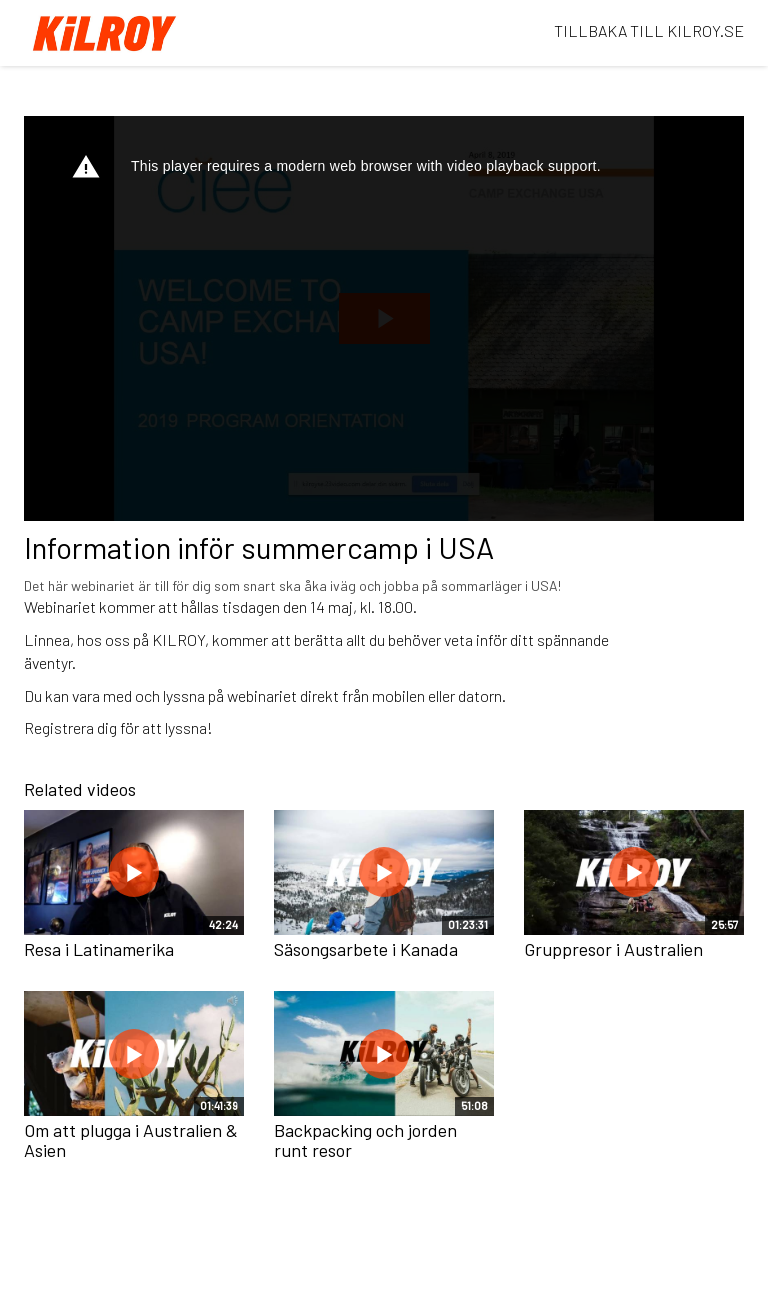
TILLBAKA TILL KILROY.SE (649, 30)
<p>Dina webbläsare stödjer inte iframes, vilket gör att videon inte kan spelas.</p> (384, 318)
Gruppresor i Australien (613, 949)
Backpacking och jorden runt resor (365, 1140)
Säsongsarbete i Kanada (366, 949)
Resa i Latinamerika (99, 949)
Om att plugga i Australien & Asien (131, 1140)
